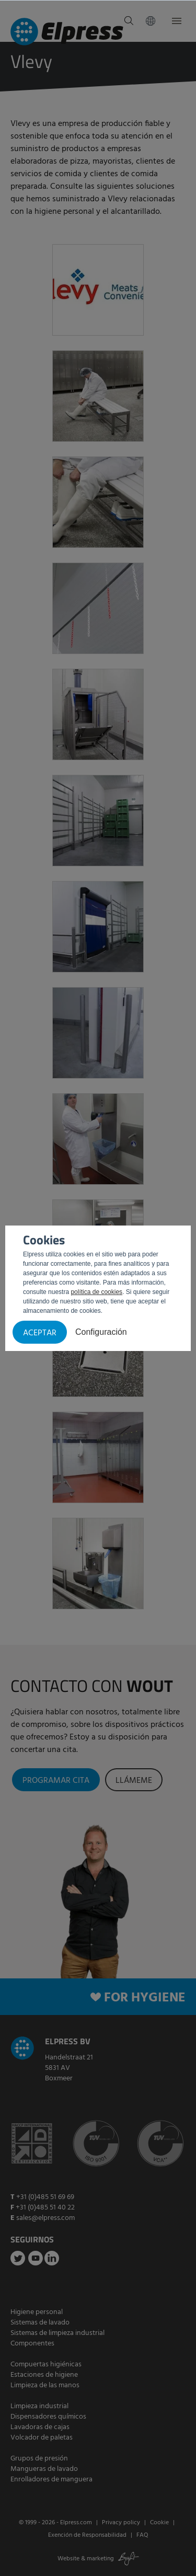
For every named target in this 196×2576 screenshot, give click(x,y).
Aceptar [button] (39, 1333)
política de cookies (96, 1292)
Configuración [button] (101, 1331)
